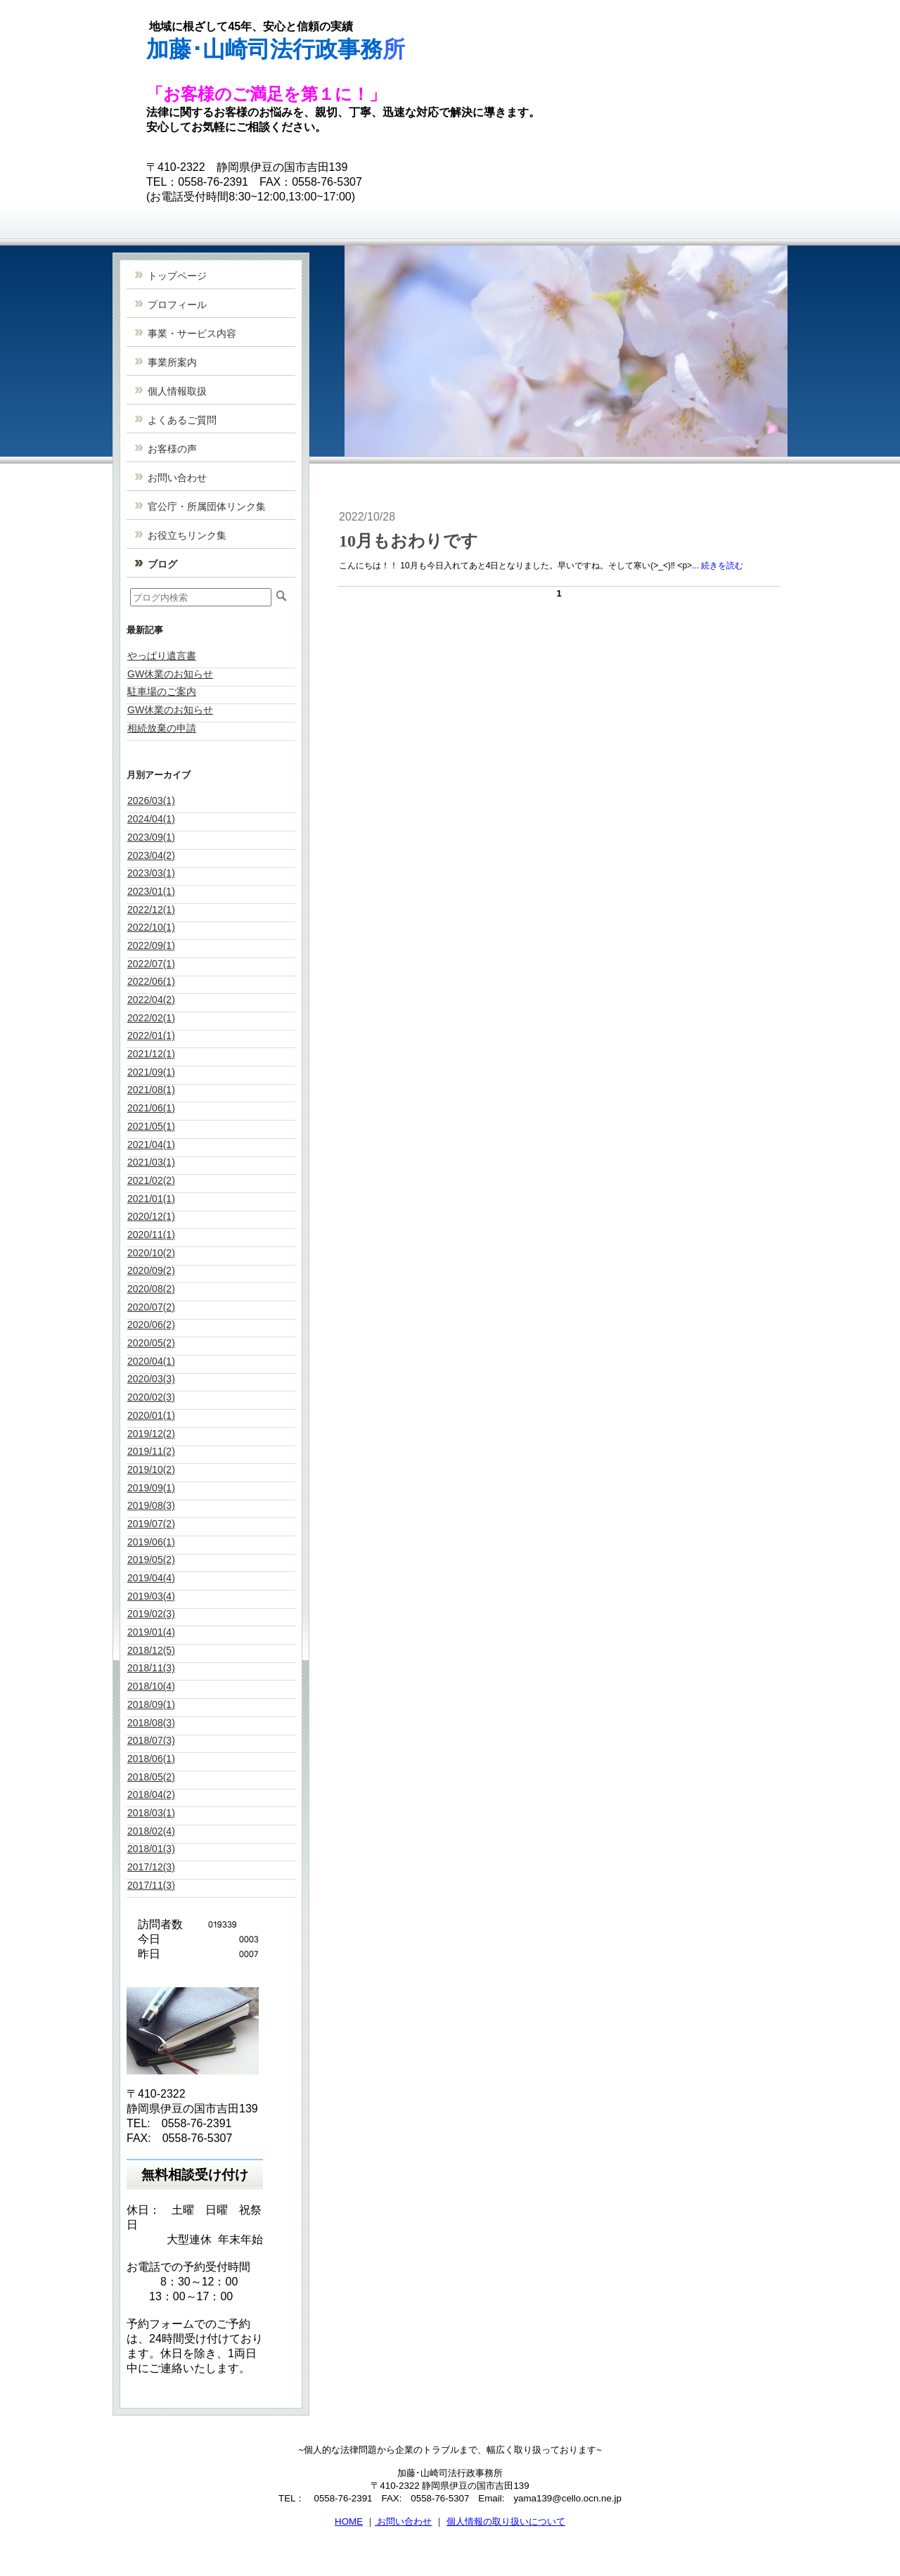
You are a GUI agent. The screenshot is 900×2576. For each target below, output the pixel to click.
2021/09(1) (151, 1072)
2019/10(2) (151, 1469)
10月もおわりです (408, 541)
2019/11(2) (151, 1451)
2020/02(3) (151, 1397)
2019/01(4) (151, 1632)
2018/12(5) (151, 1650)
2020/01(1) (151, 1415)
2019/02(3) (151, 1613)
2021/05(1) (151, 1126)
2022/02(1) (151, 1018)
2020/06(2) (151, 1324)
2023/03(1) (151, 873)
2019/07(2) (151, 1523)
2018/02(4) (151, 1831)
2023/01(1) (151, 891)
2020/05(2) (151, 1342)
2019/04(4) (151, 1577)
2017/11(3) (151, 1885)
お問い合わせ (403, 2521)
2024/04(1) (151, 818)
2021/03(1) (151, 1162)
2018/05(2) (151, 1777)
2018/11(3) (151, 1667)
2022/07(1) (151, 963)
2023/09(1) (151, 837)
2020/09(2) (151, 1270)
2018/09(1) (151, 1704)
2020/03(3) (151, 1378)
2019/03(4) (151, 1596)
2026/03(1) (151, 800)
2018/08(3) (151, 1722)
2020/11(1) (151, 1234)
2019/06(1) (151, 1542)
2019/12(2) (151, 1433)
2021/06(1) (151, 1108)
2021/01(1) (151, 1198)
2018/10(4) (151, 1686)
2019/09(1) (151, 1487)
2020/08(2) (151, 1288)
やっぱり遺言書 (161, 655)
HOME (349, 2521)
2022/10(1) (151, 927)
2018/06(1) (151, 1758)
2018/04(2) (151, 1794)
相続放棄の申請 (161, 728)
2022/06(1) (151, 981)
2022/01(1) (151, 1035)
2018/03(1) (151, 1812)
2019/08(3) (151, 1505)
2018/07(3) (151, 1740)
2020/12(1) (151, 1216)
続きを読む (722, 565)
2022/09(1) (151, 945)
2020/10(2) (151, 1252)
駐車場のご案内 (161, 691)
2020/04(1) (151, 1361)
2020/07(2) (151, 1307)
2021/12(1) (151, 1053)
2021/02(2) (151, 1180)
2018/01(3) (151, 1848)
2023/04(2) (151, 855)
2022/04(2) (151, 999)
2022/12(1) (151, 909)
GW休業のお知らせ (170, 674)
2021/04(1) (151, 1144)
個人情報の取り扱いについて (505, 2521)
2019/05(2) (151, 1559)
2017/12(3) (151, 1867)
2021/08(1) (151, 1089)
